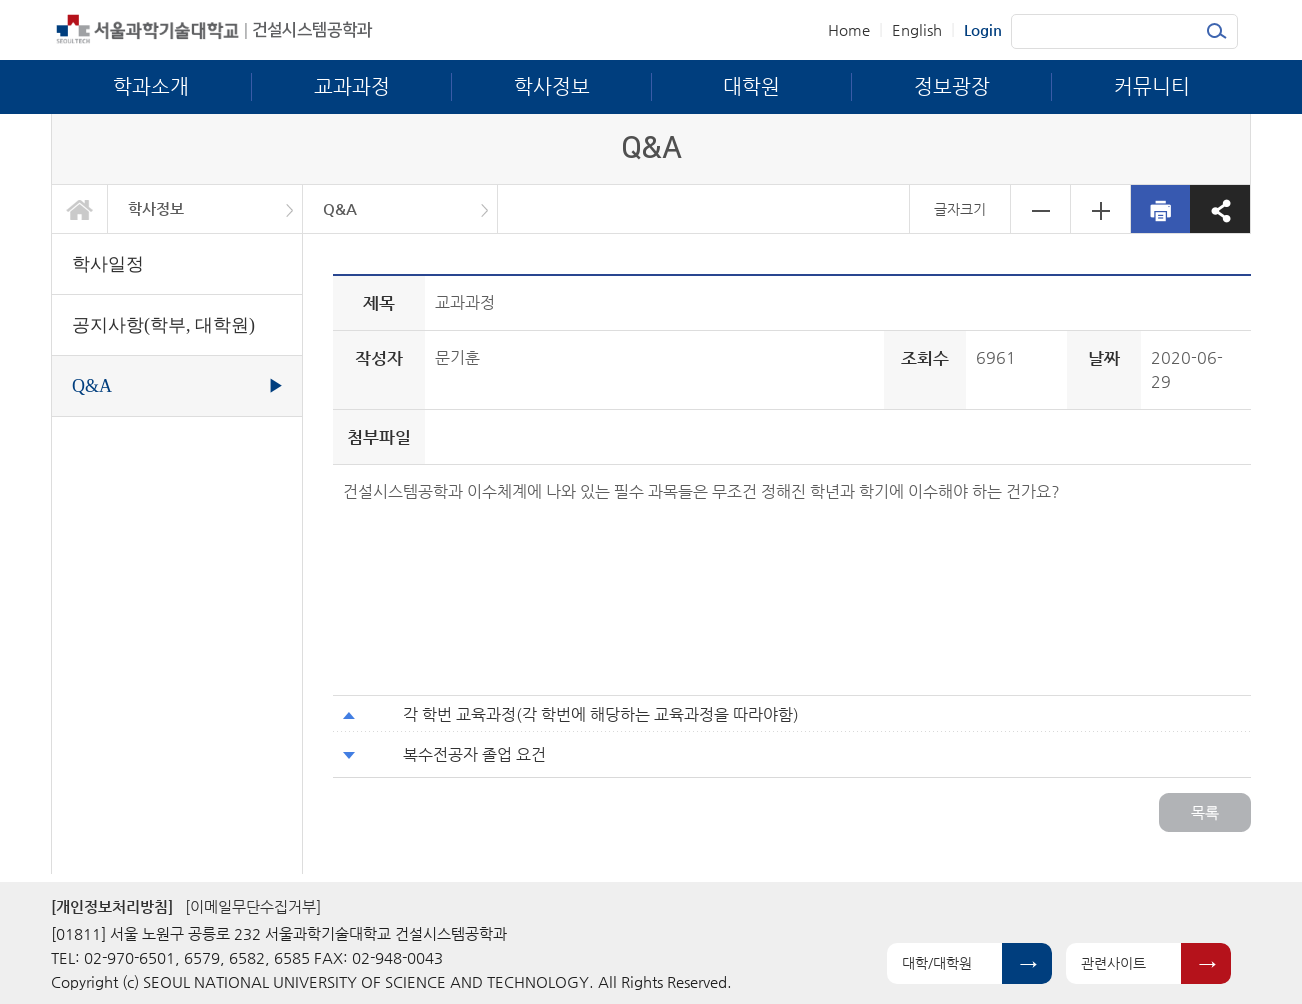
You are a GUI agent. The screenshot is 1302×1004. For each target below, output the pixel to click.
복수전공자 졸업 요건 (474, 754)
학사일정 (108, 264)
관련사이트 (1113, 963)
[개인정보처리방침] (112, 906)
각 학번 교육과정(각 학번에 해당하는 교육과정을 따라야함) (601, 714)
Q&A (340, 208)
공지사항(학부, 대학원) (163, 325)
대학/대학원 (937, 963)
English (917, 29)
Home (849, 29)
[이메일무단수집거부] (253, 906)
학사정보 (156, 208)
